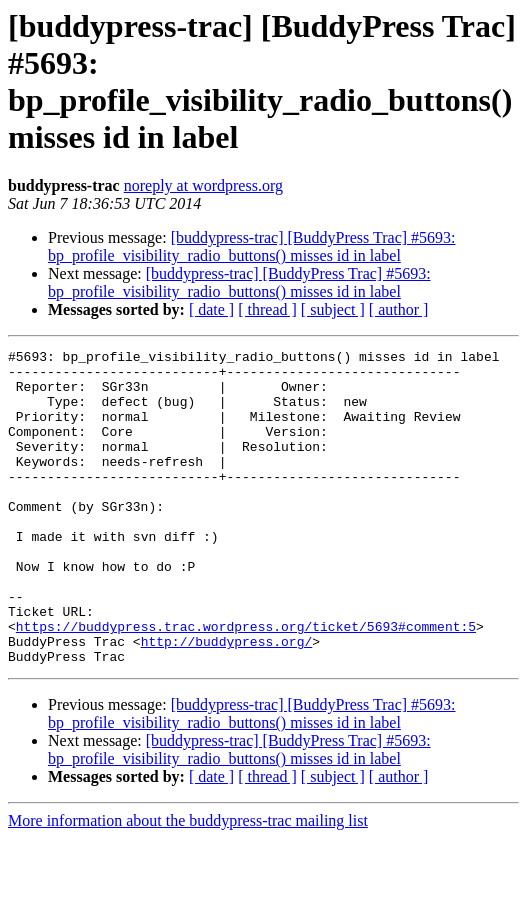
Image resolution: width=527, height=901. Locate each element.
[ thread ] (267, 309)
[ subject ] (333, 309)
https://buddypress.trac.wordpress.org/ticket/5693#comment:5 (246, 683)
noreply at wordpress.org (203, 185)
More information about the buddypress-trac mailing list (188, 883)
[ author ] (399, 309)
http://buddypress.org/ (227, 701)
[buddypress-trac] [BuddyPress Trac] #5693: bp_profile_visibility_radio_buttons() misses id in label (252, 246)
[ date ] (211, 309)
